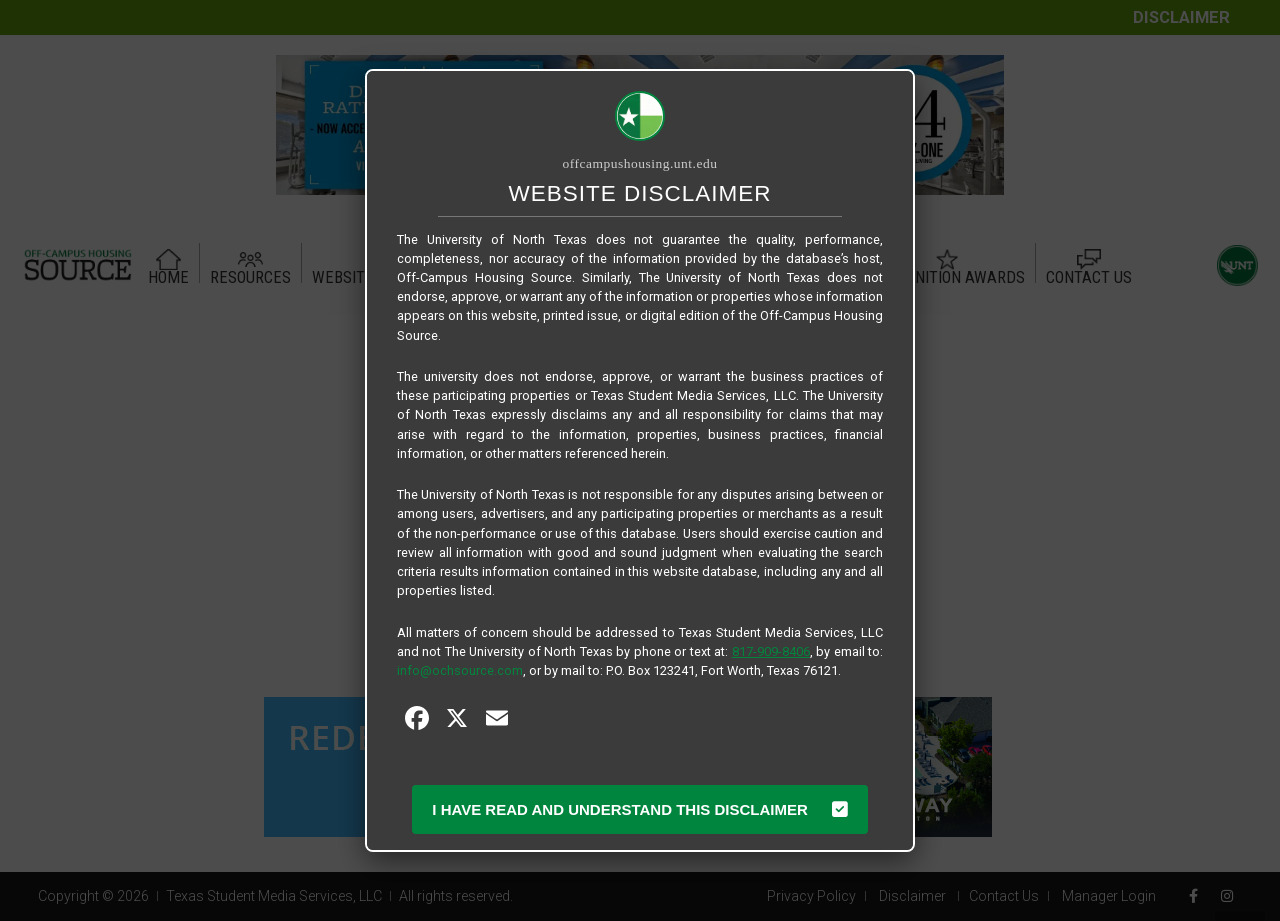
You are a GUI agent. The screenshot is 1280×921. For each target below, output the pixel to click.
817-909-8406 (771, 651)
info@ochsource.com (460, 670)
